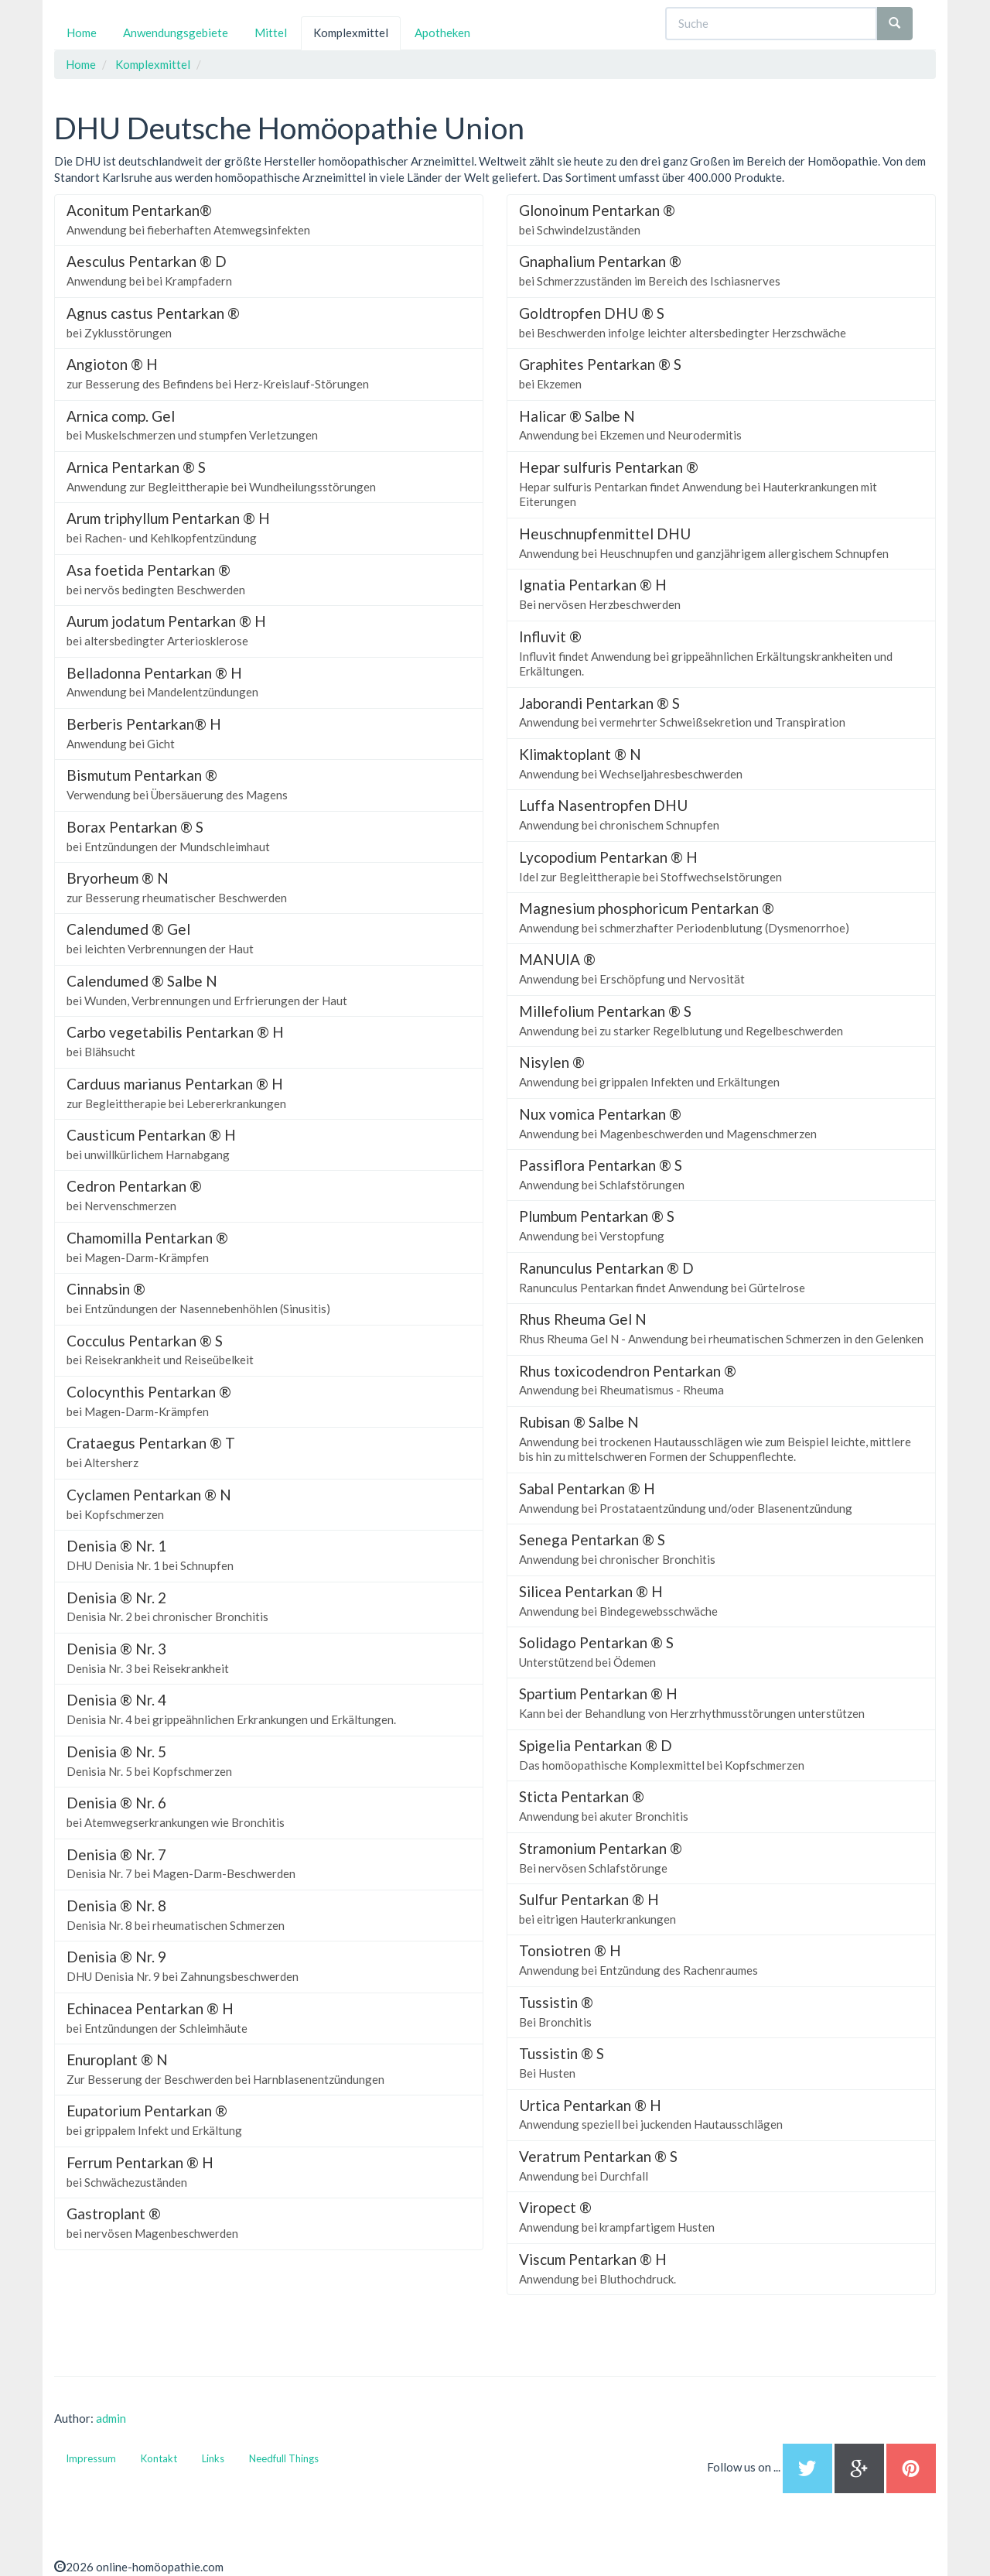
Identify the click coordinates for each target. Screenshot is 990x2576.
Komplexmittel (350, 32)
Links (213, 2458)
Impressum (91, 2458)
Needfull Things (284, 2458)
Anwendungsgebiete (175, 32)
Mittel (270, 32)
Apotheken (442, 32)
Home (82, 32)
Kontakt (159, 2458)
